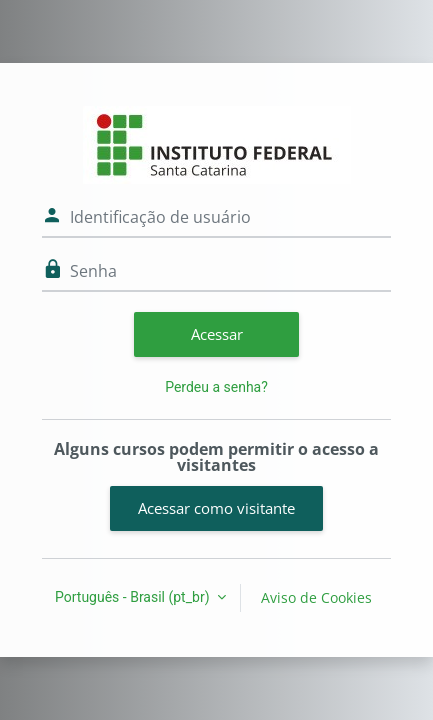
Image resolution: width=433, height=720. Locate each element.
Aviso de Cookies (316, 597)
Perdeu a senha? (216, 387)
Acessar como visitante (216, 508)
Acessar (217, 334)
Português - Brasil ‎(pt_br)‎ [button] (134, 597)
